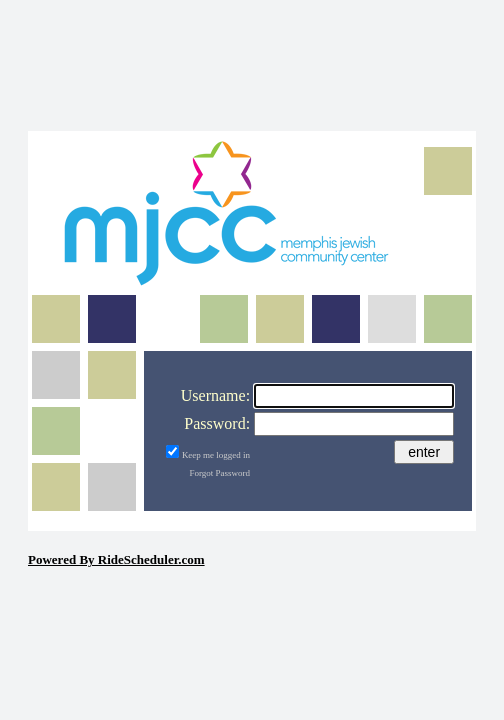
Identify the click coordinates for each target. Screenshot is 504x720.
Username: (215, 395)
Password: (217, 423)
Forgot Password (220, 473)
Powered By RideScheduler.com (116, 559)
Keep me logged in (216, 455)
